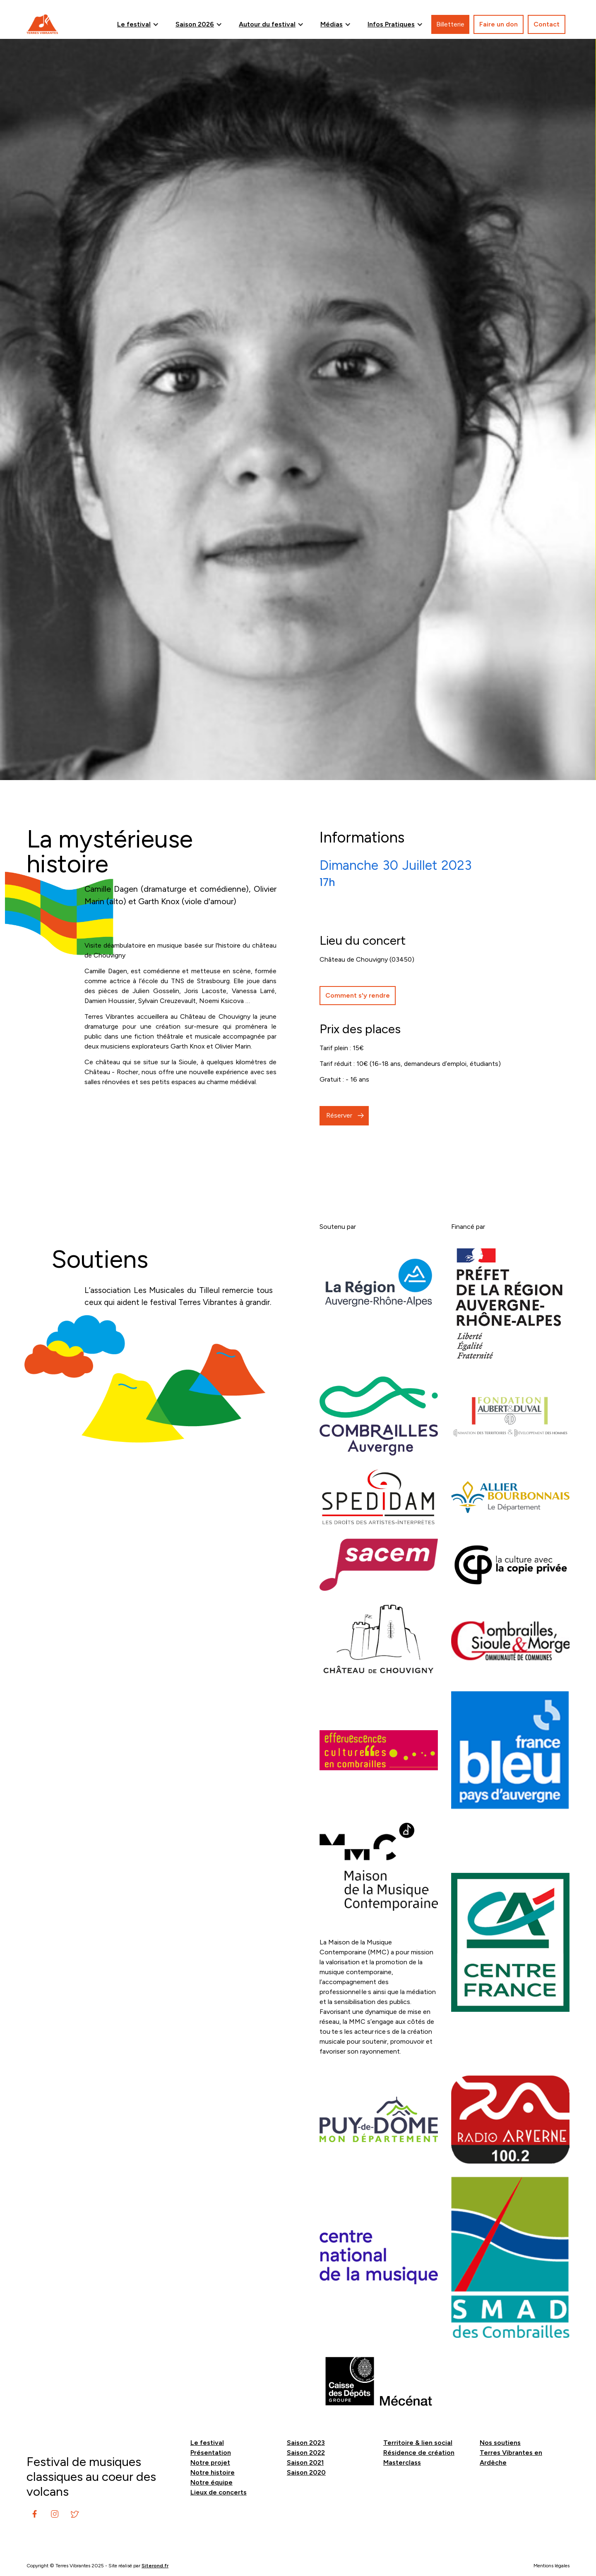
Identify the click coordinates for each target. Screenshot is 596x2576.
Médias (331, 24)
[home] (42, 24)
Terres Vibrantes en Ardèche (511, 2457)
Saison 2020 (306, 2472)
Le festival (134, 24)
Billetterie (450, 24)
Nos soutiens (500, 2443)
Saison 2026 (194, 24)
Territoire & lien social (417, 2443)
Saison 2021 (305, 2462)
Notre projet (210, 2462)
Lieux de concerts (218, 2492)
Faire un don (498, 24)
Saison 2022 (306, 2452)
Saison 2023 (306, 2443)
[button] (138, 24)
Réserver (339, 1115)
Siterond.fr (155, 2566)
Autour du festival (267, 24)
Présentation (210, 2452)
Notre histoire (212, 2472)
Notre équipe (211, 2482)
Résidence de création (418, 2452)
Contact (547, 24)
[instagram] (34, 2514)
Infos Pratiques (391, 24)
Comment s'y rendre (357, 995)
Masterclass (402, 2462)
